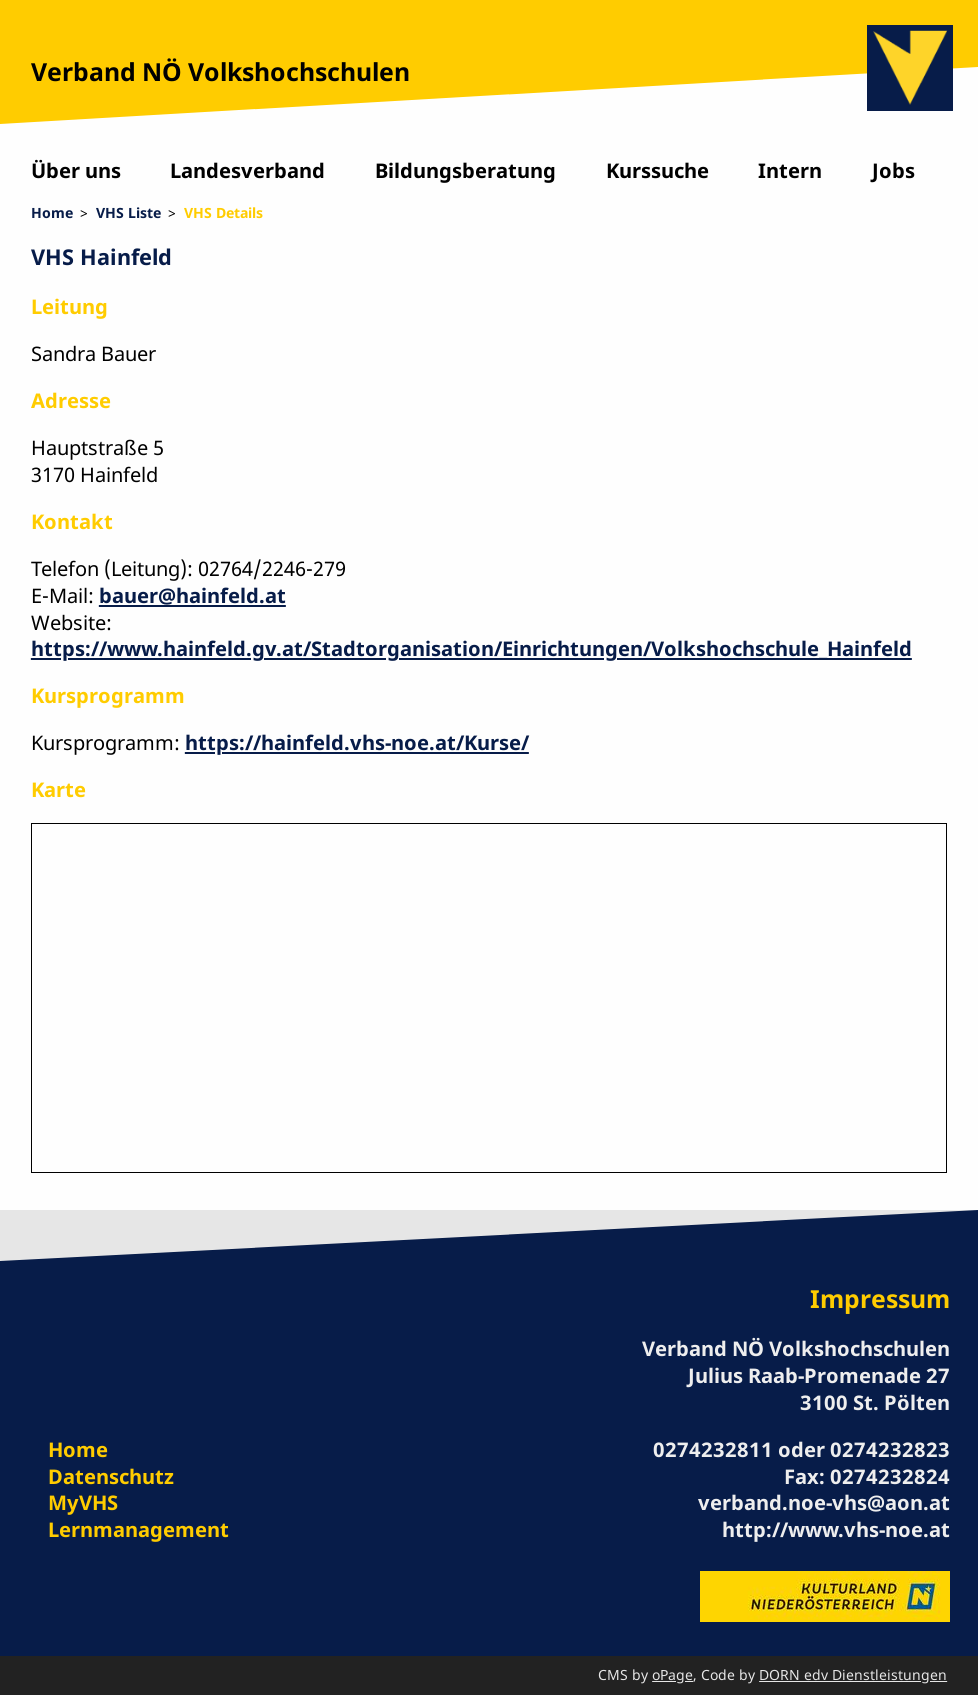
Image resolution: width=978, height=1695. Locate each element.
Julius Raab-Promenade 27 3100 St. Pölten (819, 1388)
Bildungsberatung (465, 170)
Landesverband (247, 170)
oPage (672, 1674)
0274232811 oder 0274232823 (801, 1449)
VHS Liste (128, 212)
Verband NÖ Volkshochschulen (220, 71)
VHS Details (223, 212)
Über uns (76, 170)
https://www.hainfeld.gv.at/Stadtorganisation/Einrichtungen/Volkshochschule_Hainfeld (471, 648)
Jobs (893, 170)
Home (52, 212)
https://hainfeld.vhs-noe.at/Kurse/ (357, 742)
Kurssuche (657, 170)
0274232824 (890, 1476)
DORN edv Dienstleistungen (853, 1674)
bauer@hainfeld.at (192, 595)
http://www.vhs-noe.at (836, 1529)
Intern (790, 170)
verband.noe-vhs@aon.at (824, 1502)
